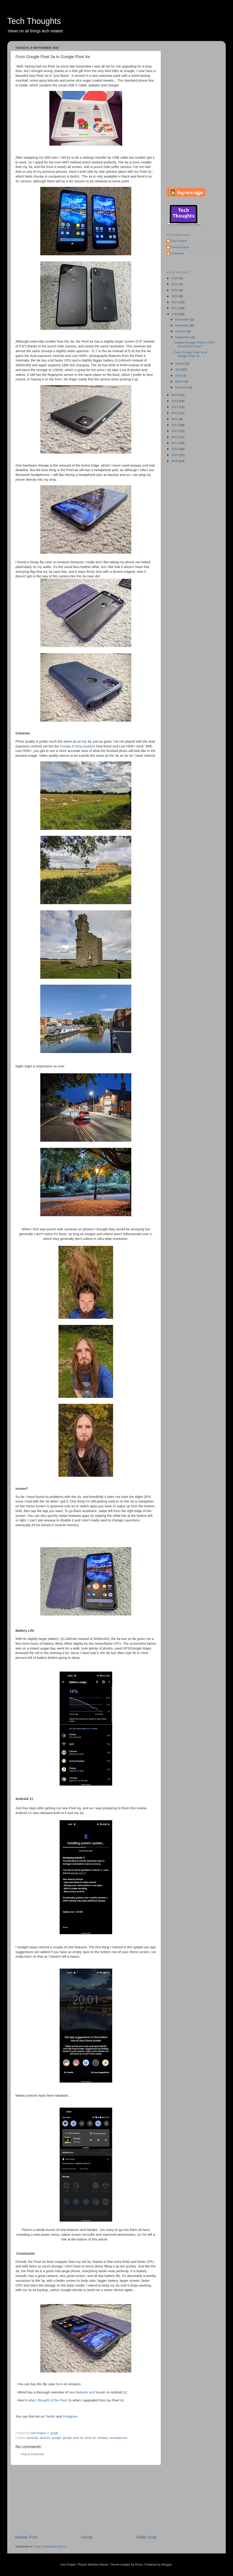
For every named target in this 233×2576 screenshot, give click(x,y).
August (180, 363)
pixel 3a (90, 2437)
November (182, 325)
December (182, 319)
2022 (175, 302)
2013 (175, 431)
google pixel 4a (73, 2437)
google (56, 2437)
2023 (175, 296)
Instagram (70, 2416)
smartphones (118, 2437)
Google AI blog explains (77, 746)
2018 (175, 401)
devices (45, 2437)
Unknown (177, 253)
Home (86, 2537)
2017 (175, 407)
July (178, 369)
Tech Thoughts (34, 21)
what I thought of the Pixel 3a (50, 2400)
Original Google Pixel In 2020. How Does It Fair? (194, 344)
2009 (175, 455)
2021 (175, 308)
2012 (175, 437)
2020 (175, 314)
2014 (175, 425)
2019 (175, 395)
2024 (175, 290)
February (181, 387)
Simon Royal (180, 247)
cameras (32, 2437)
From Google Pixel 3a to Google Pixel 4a (191, 354)
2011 (175, 443)
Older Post (146, 2537)
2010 (175, 449)
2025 (175, 284)
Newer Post (26, 2537)
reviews (102, 2437)
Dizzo (139, 2564)
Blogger (167, 2564)
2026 (175, 278)
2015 (175, 419)
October (181, 331)
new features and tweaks (87, 2392)
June (178, 375)
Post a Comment (32, 2454)
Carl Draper (179, 241)
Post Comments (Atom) (50, 2546)
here (59, 2384)
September (183, 337)
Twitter (50, 2416)
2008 (175, 461)
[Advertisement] (86, 2499)
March (179, 381)
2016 (175, 413)
